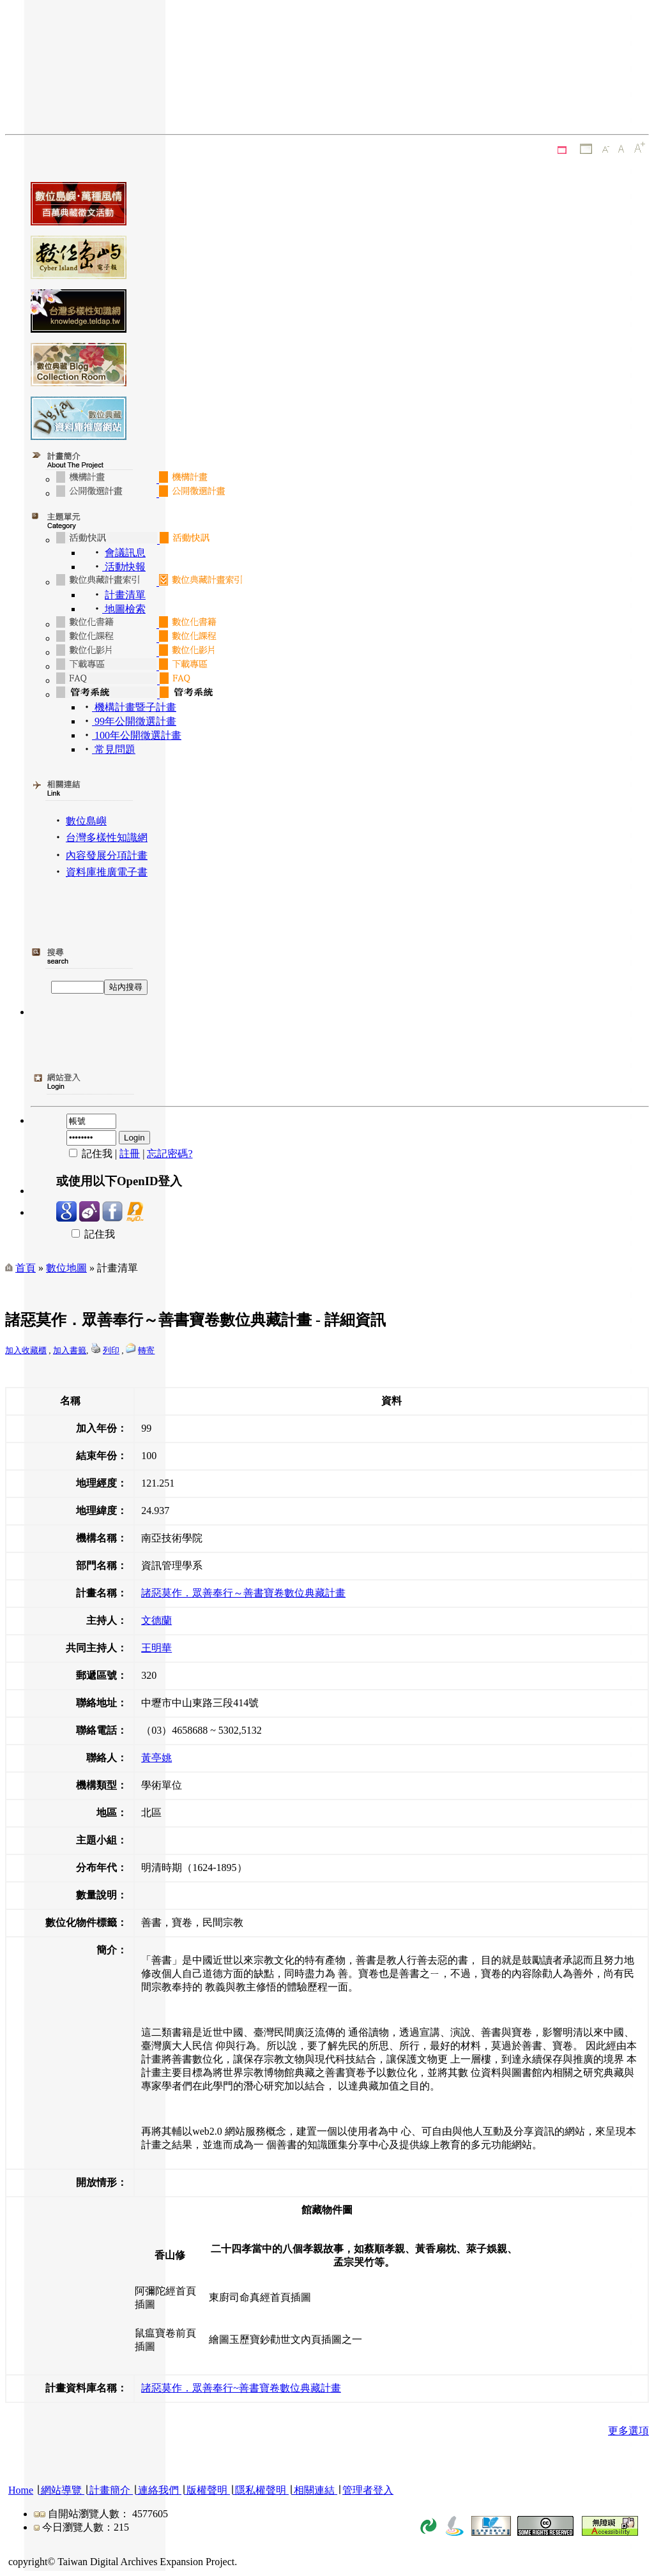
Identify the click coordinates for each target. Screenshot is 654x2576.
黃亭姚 (156, 1757)
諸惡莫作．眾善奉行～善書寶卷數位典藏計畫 (243, 1592)
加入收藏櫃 (26, 1350)
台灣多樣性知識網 (107, 837)
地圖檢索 (124, 608)
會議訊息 (125, 552)
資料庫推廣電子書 (107, 872)
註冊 (129, 1153)
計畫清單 (125, 594)
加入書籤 (69, 1350)
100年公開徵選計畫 (136, 735)
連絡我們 (158, 2490)
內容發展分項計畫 (107, 855)
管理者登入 (367, 2490)
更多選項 (628, 2430)
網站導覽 (61, 2490)
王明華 (156, 1647)
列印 (111, 1350)
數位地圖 (66, 1267)
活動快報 (124, 566)
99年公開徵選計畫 (134, 721)
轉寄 (146, 1350)
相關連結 (314, 2490)
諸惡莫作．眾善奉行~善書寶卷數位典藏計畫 (241, 2388)
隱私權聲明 (260, 2490)
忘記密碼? (169, 1153)
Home (20, 2490)
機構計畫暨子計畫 (134, 707)
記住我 (85, 1234)
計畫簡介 (110, 2490)
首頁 (25, 1267)
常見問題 (113, 749)
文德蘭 (156, 1620)
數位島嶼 (86, 820)
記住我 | (87, 1153)
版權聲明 (207, 2490)
